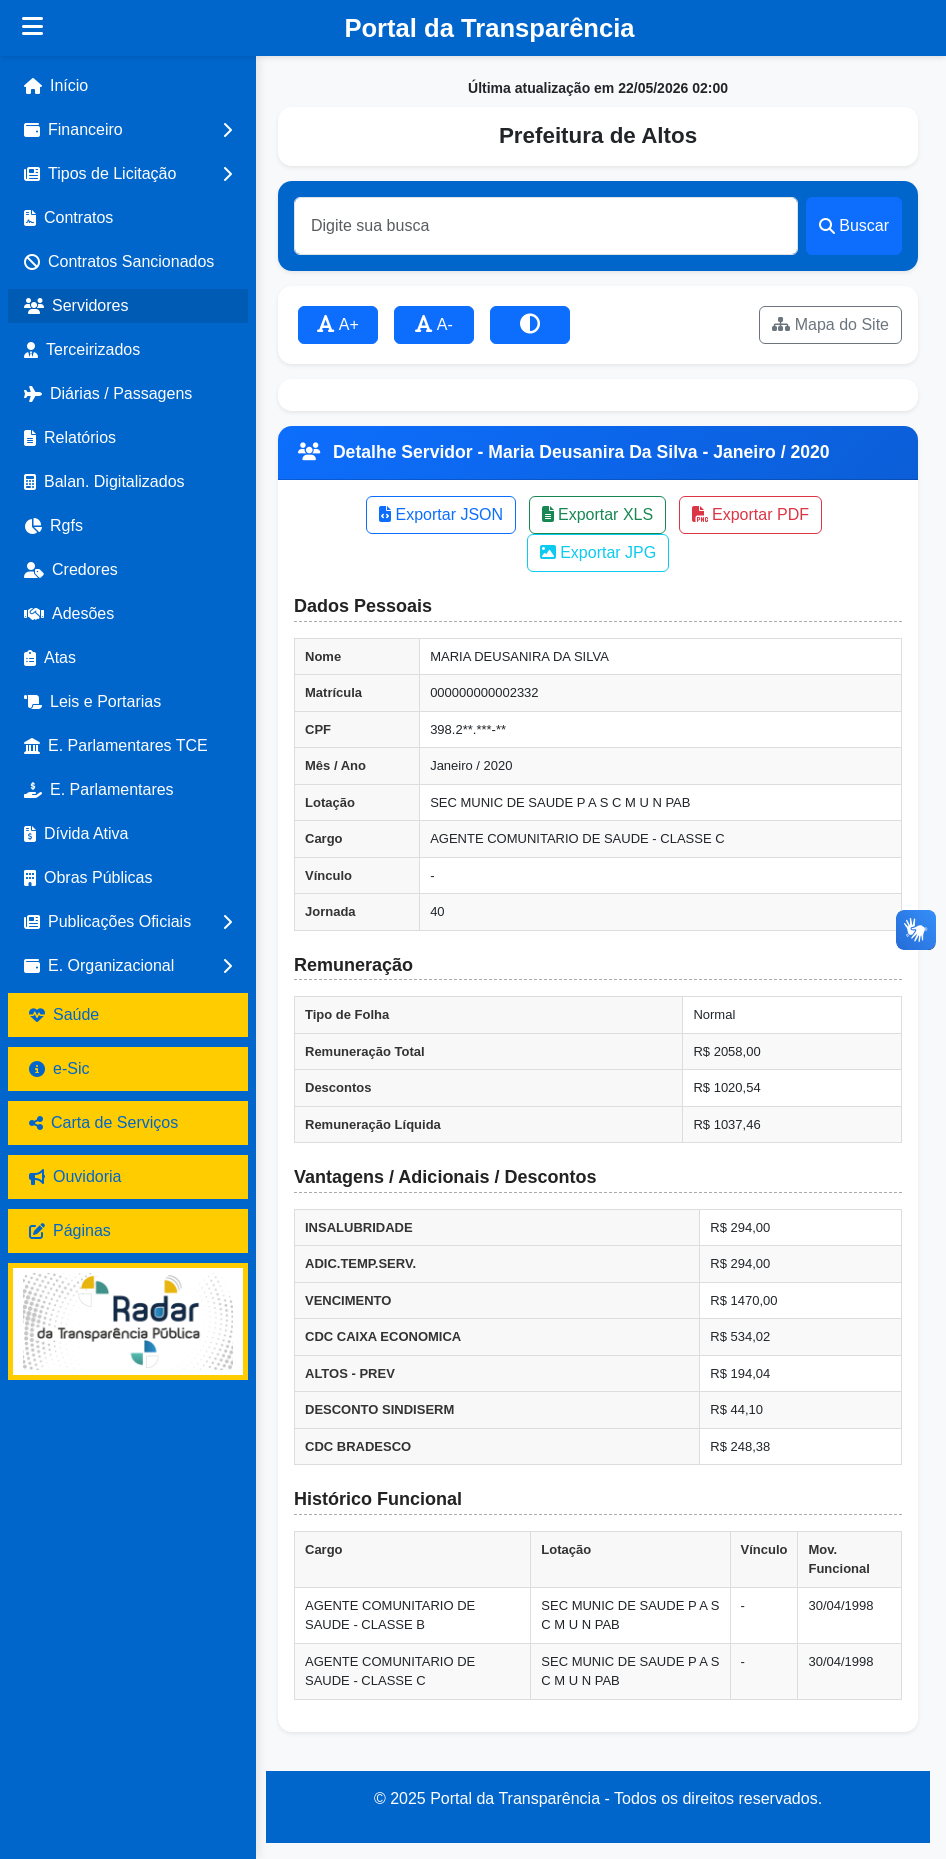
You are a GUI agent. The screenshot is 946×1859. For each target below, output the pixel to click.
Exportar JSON (441, 514)
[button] (128, 130)
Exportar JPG (598, 552)
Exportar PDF (750, 514)
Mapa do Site (830, 324)
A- (434, 324)
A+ (338, 324)
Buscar (854, 225)
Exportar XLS (598, 514)
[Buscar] (546, 226)
